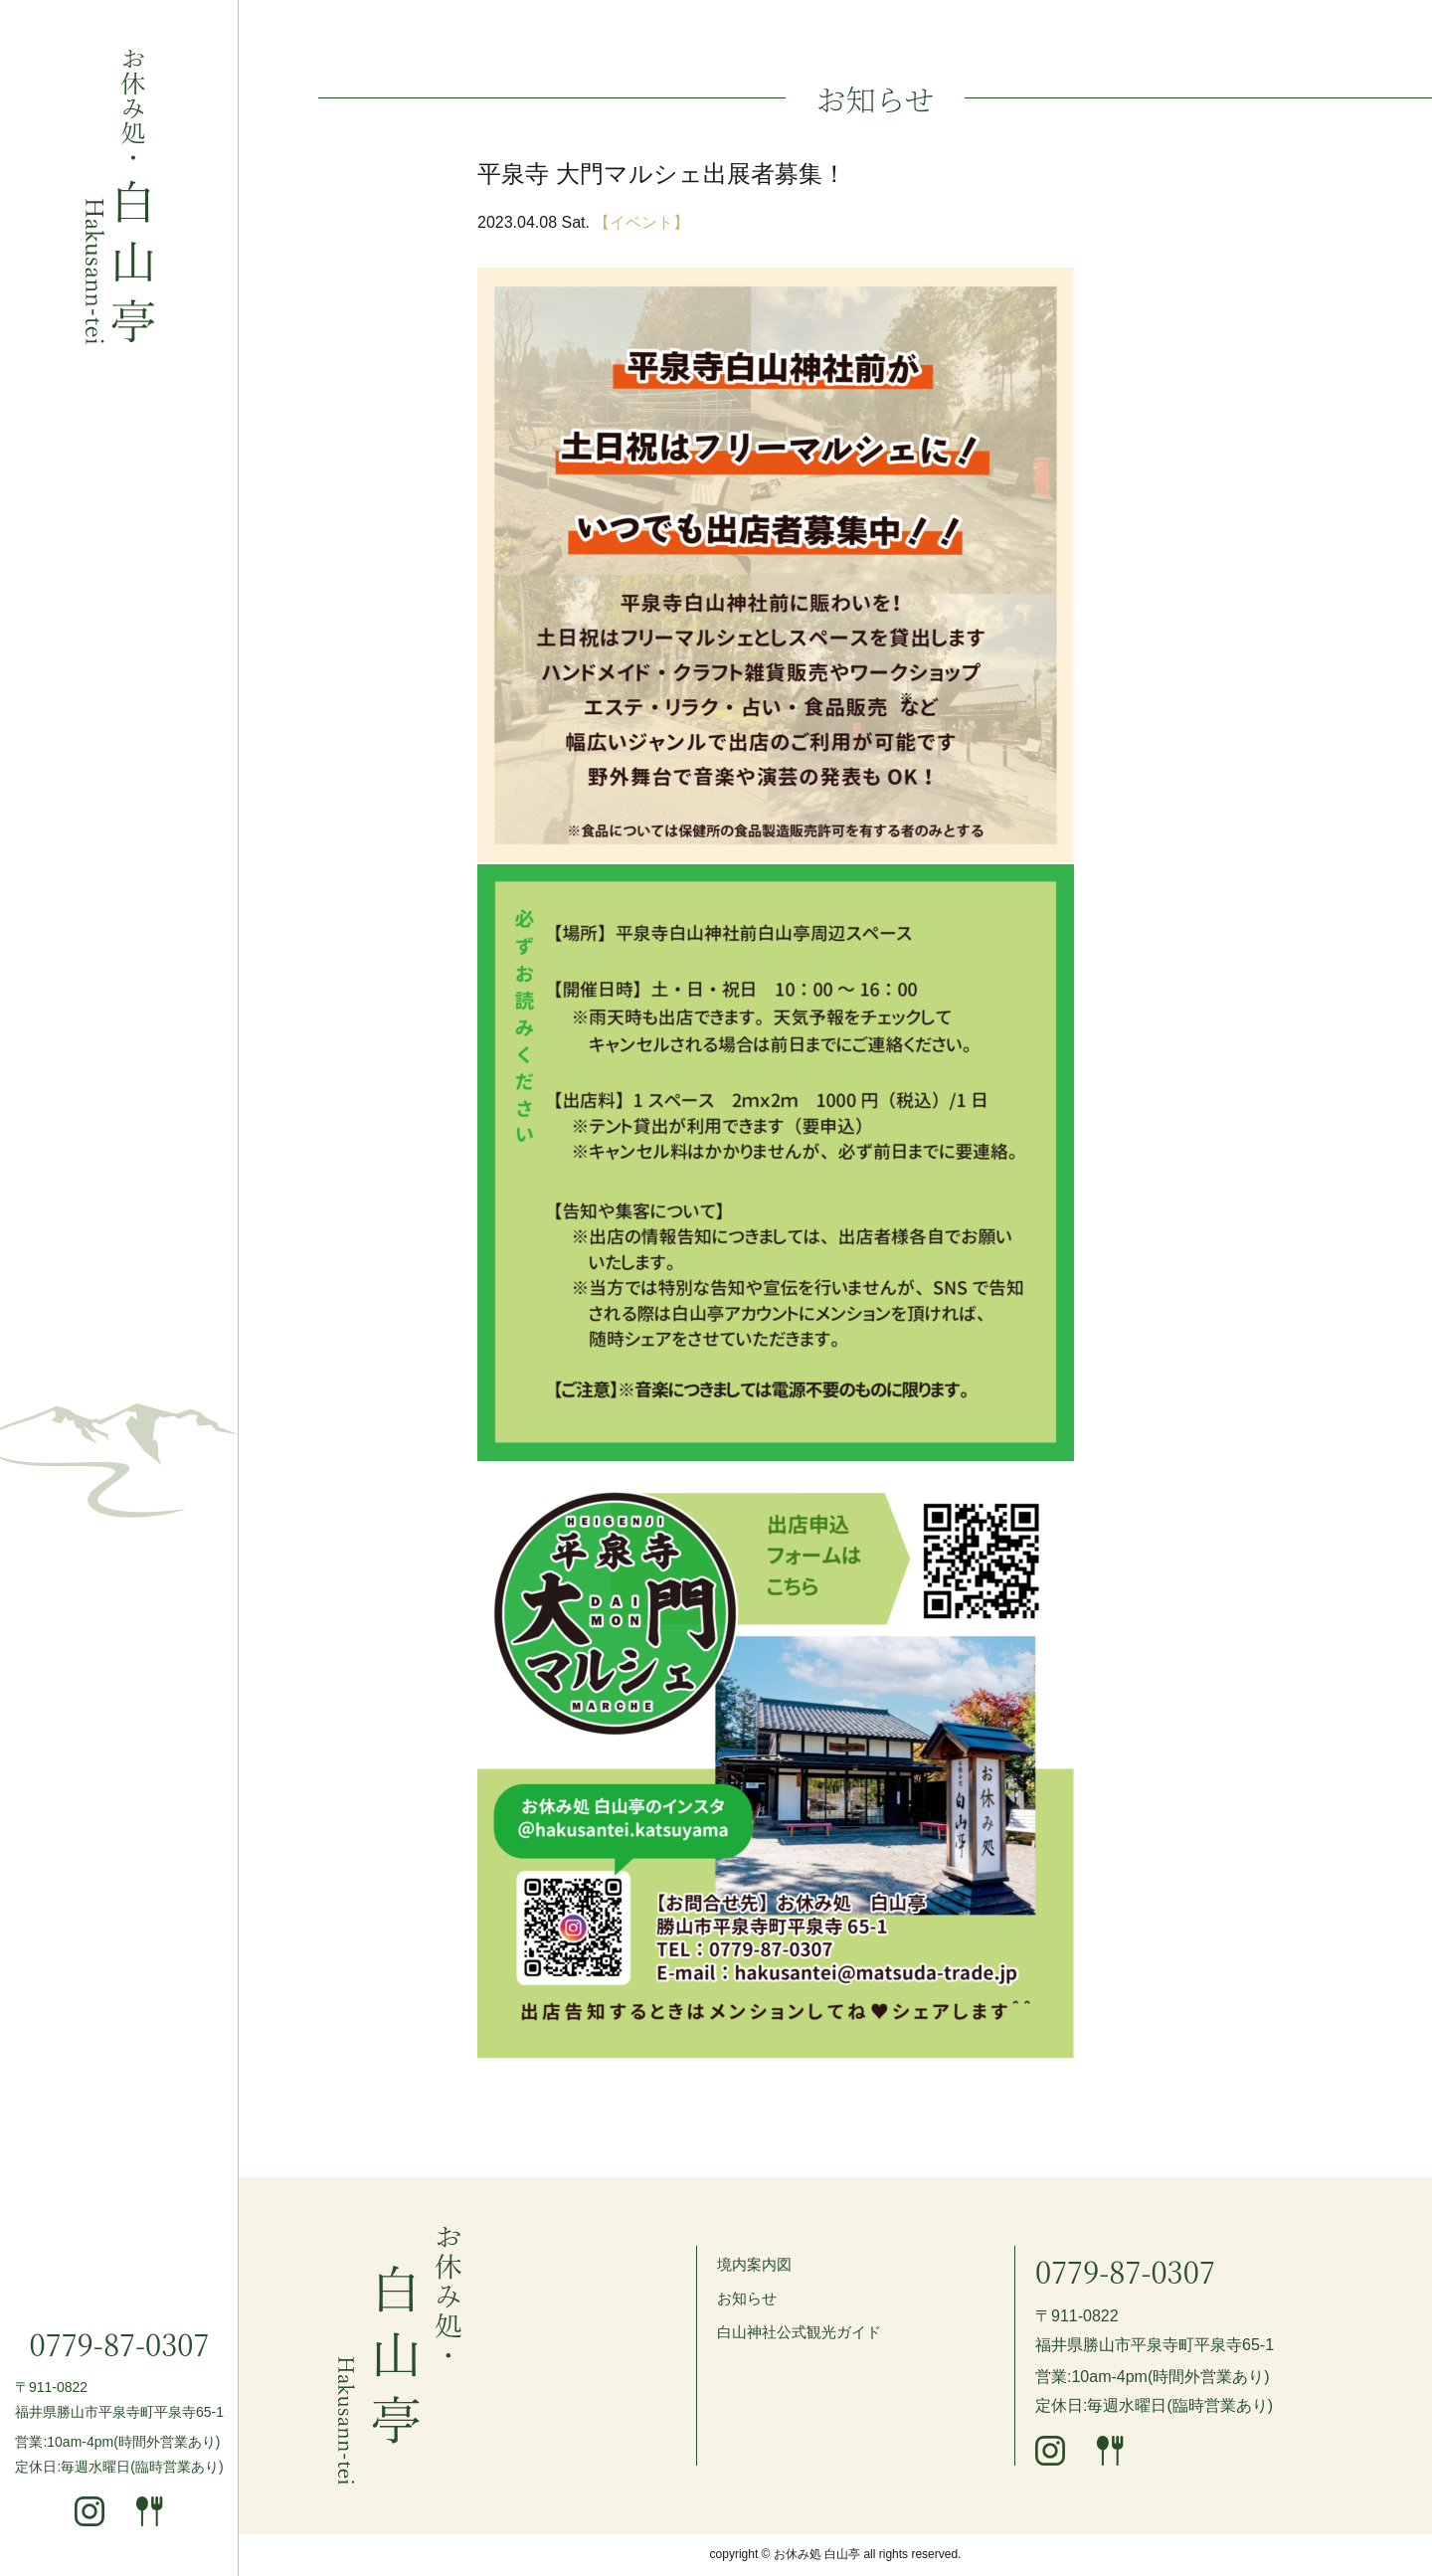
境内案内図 (757, 2264)
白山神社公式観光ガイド (804, 2331)
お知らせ (749, 2298)
